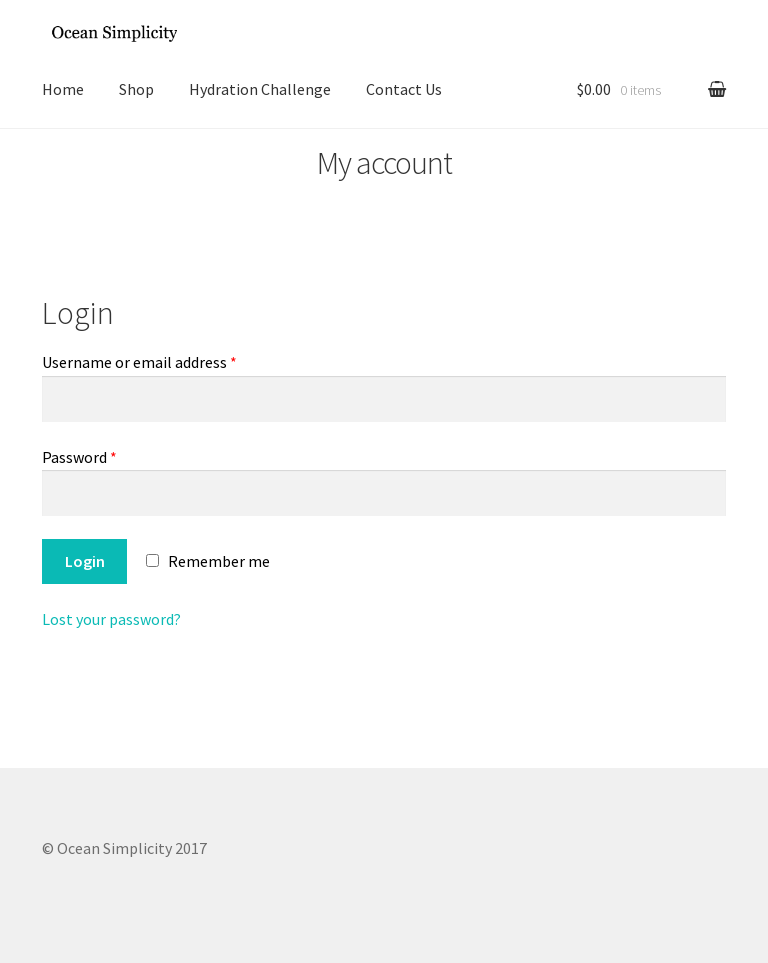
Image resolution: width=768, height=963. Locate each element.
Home (63, 89)
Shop (136, 89)
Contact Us (404, 89)
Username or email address (139, 362)
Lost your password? (111, 619)
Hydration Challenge (260, 89)
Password (79, 457)
